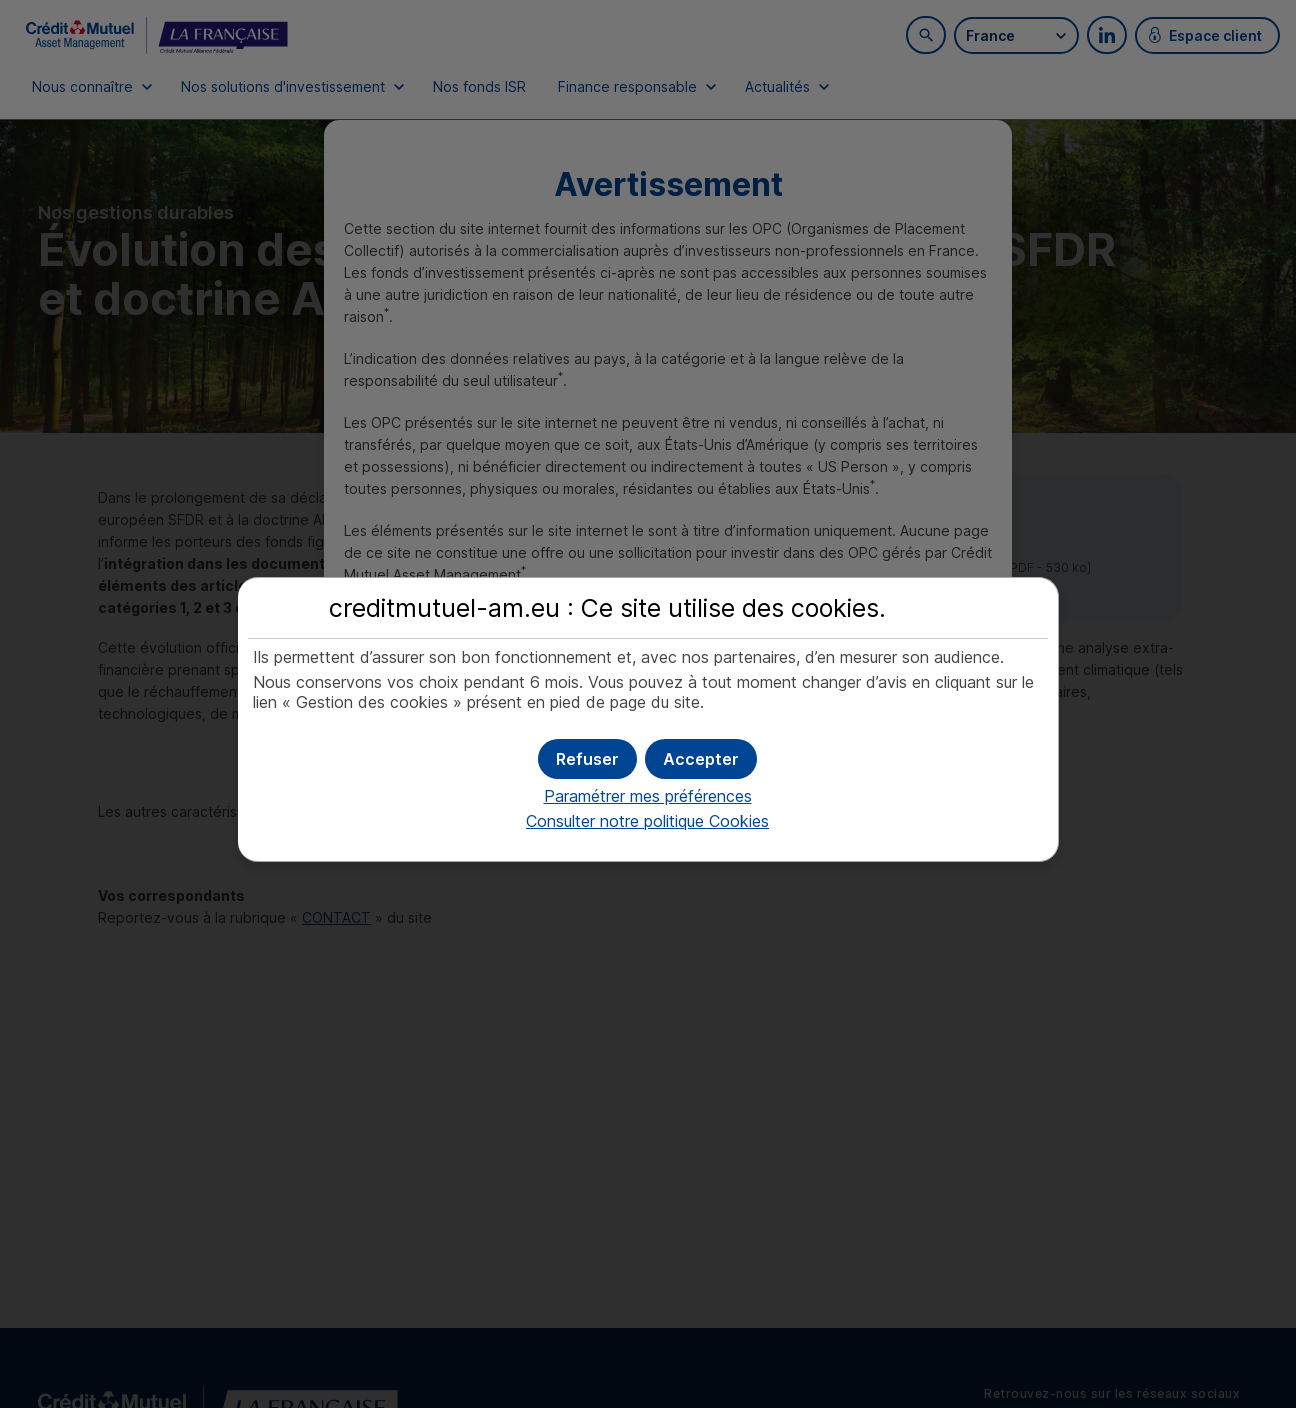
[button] (701, 759)
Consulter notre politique (647, 821)
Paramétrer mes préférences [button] (648, 796)
